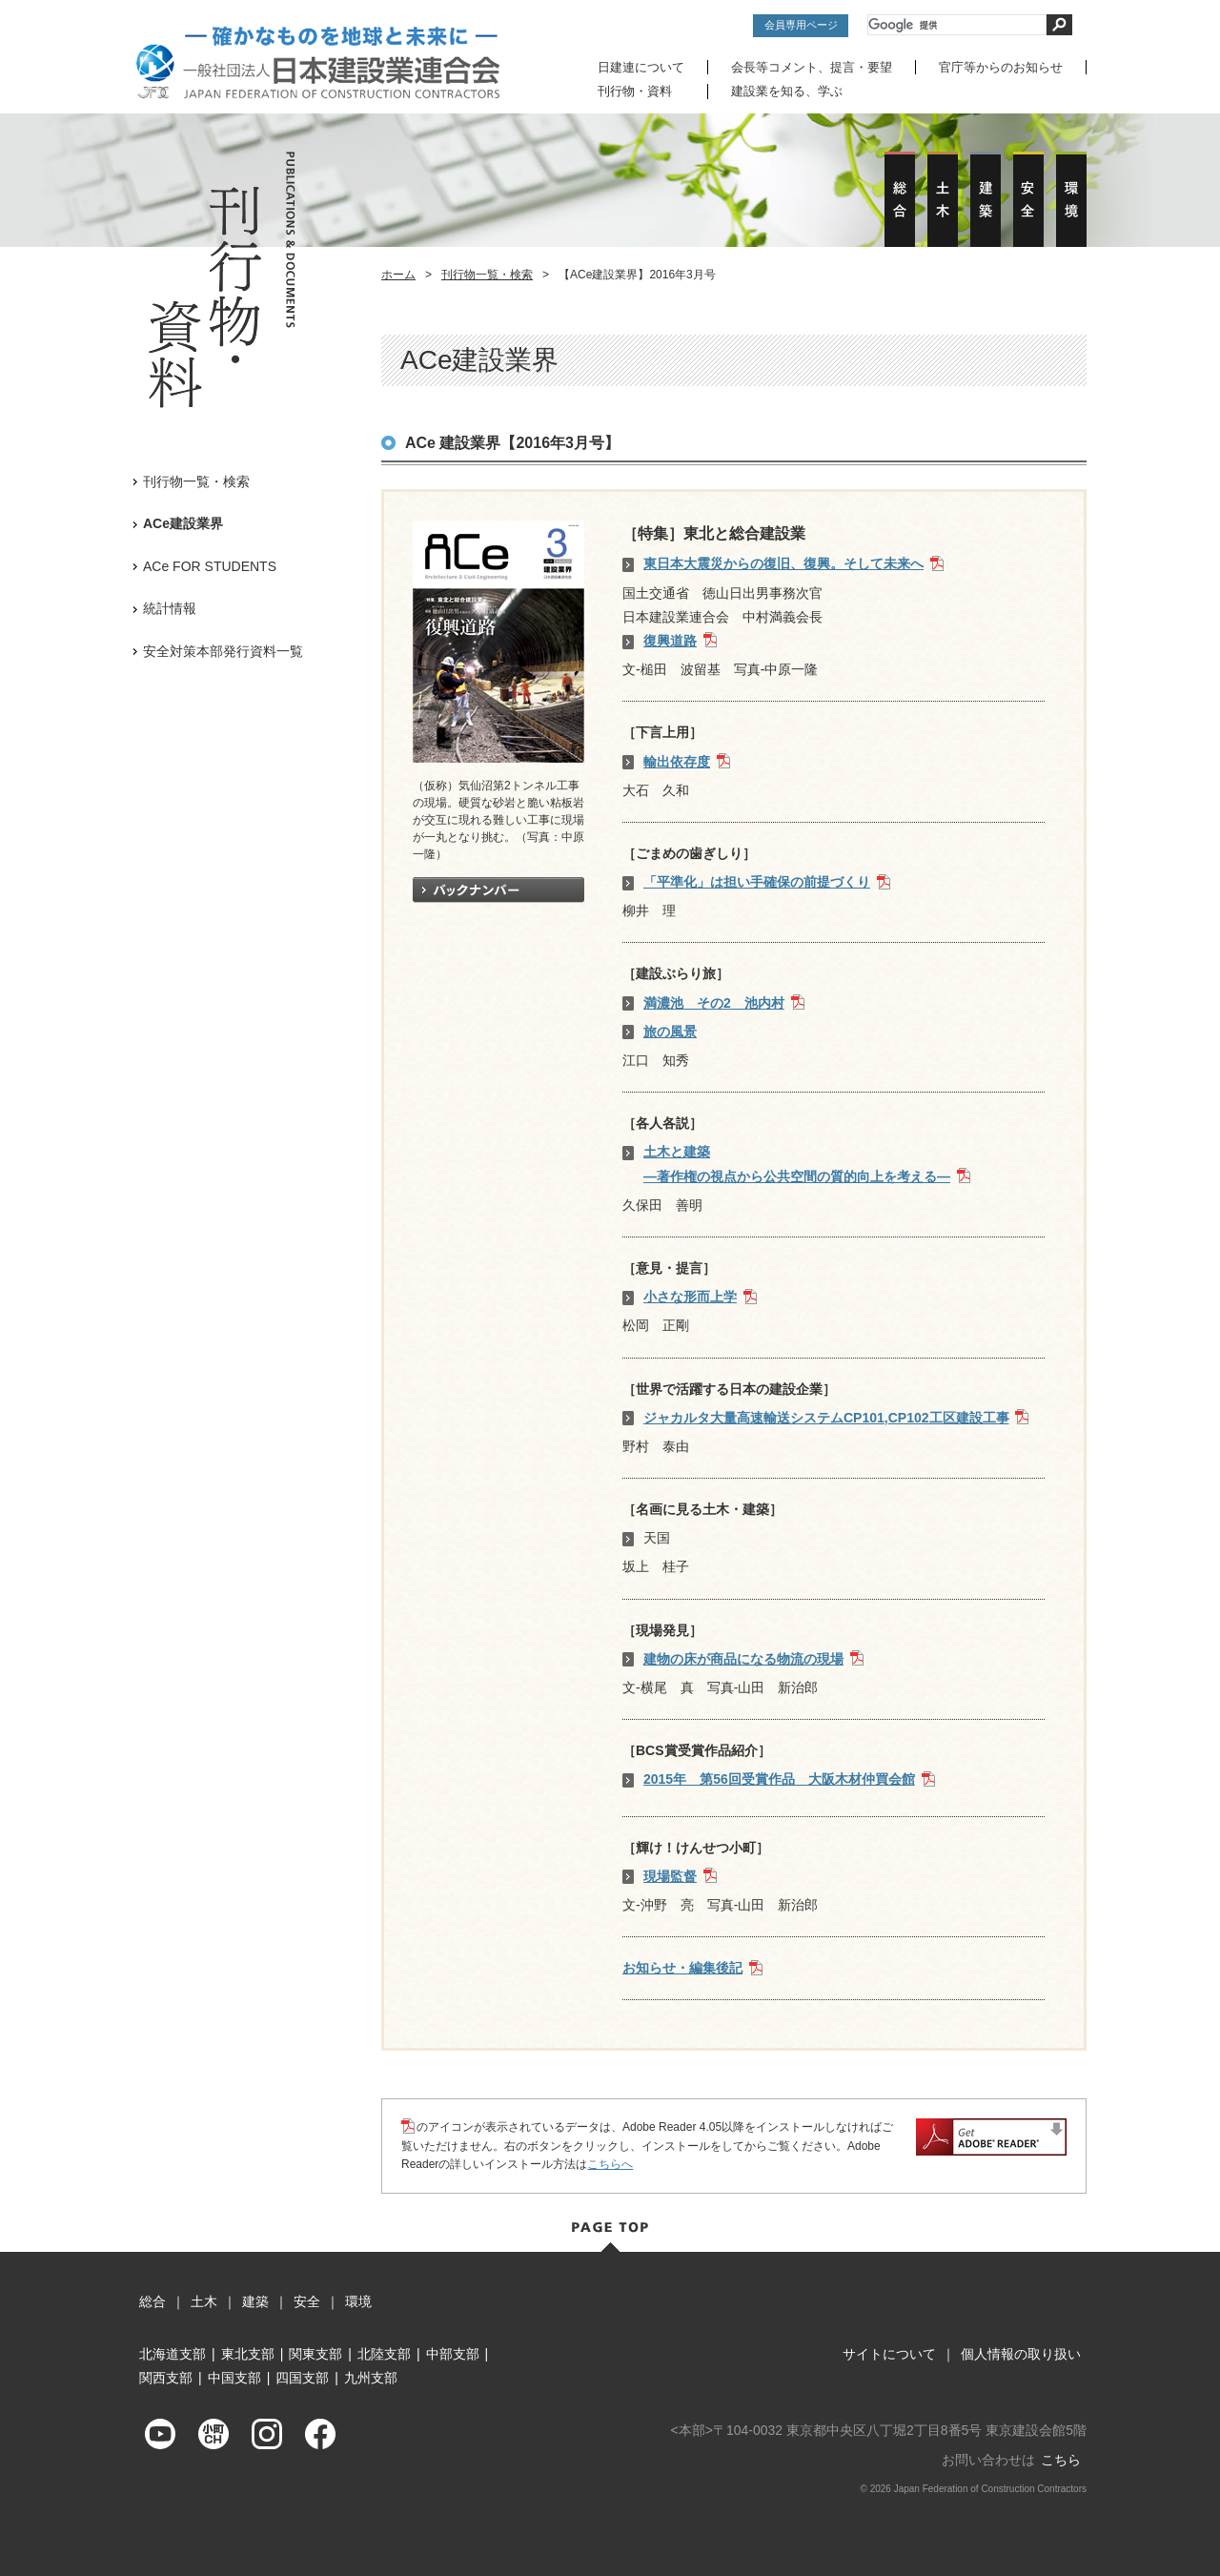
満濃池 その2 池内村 (713, 1002)
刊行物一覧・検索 (487, 273)
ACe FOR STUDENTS (209, 565)
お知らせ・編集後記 (682, 1966)
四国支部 (302, 2376)
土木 (204, 2300)
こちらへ (610, 2163)
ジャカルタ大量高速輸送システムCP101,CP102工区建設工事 (826, 1416)
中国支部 (234, 2376)
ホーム (398, 273)
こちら (1061, 2458)
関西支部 (166, 2376)
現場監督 (670, 1875)
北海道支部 (172, 2353)
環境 (358, 2300)
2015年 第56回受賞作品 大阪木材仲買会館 (779, 1779)
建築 (255, 2300)
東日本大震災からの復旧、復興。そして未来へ (783, 563)
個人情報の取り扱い (1021, 2353)
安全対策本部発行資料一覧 (223, 650)
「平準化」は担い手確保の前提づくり (756, 881)
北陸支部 (384, 2353)
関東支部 (315, 2353)
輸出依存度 (676, 760)
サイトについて (889, 2353)
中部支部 (452, 2353)
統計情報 (169, 607)
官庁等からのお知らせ (1001, 67)
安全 (307, 2300)
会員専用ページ (801, 25)
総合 (152, 2300)
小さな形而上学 (690, 1295)
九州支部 (370, 2376)
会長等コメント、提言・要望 (811, 67)
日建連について (641, 67)
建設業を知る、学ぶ (787, 91)
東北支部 (247, 2353)
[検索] (957, 24)
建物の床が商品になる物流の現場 (743, 1658)
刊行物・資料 (635, 91)
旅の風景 (670, 1030)
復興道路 (670, 639)
